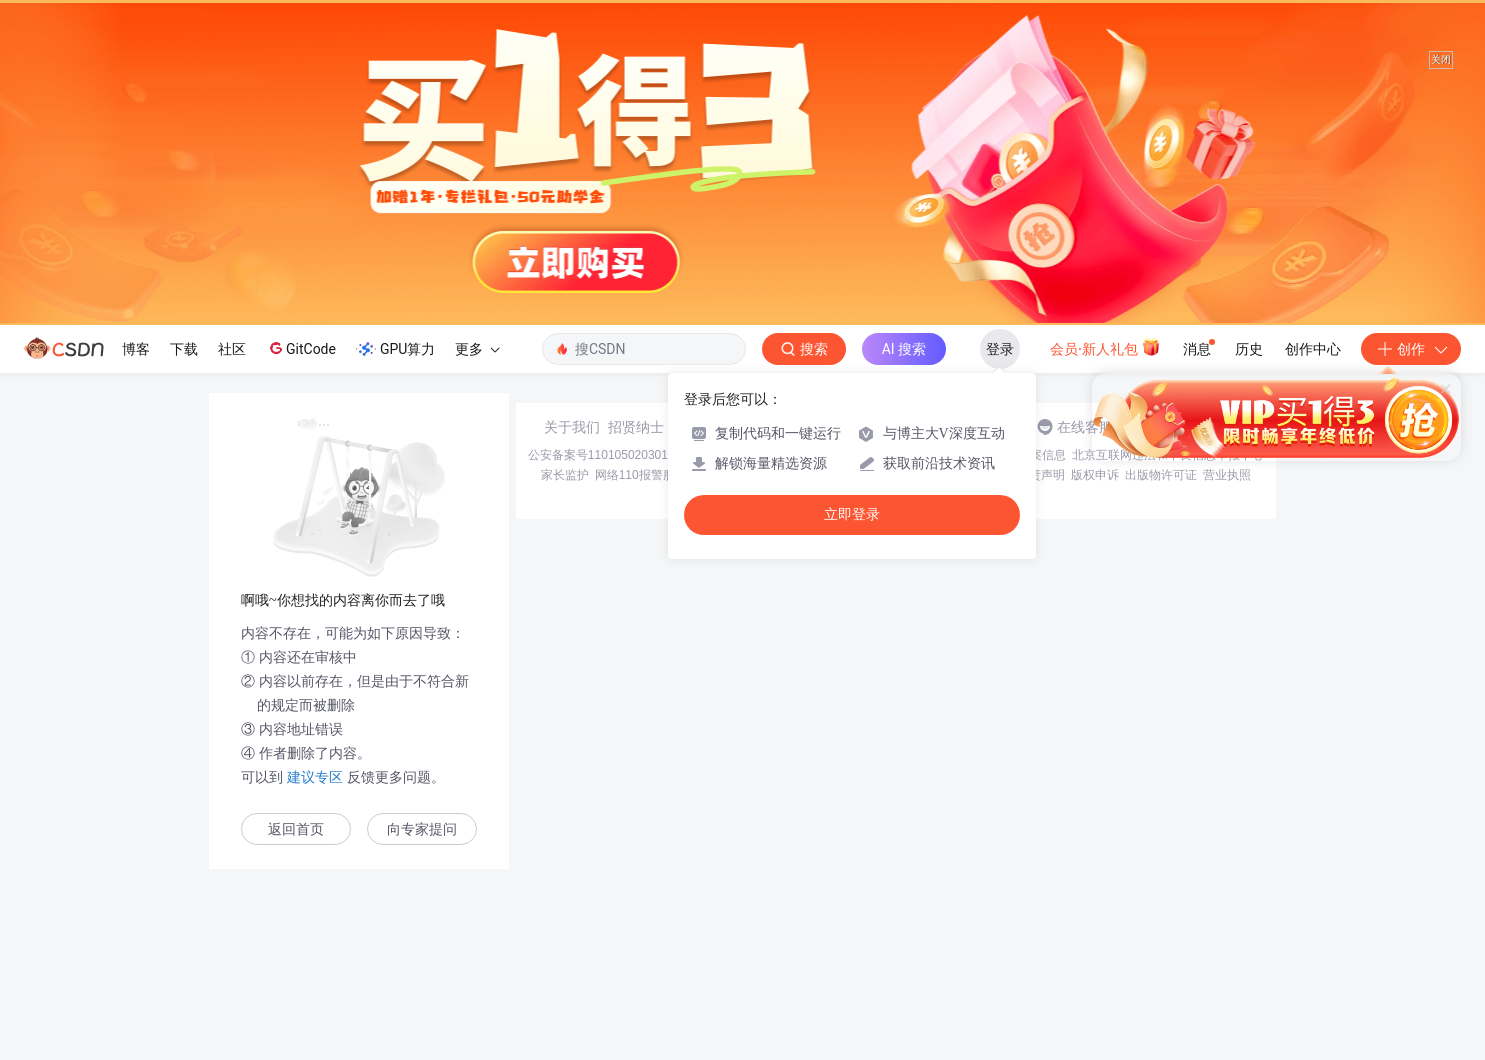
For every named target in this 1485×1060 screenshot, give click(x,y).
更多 (477, 349)
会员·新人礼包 (1105, 347)
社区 (232, 349)
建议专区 (315, 777)
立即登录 (852, 514)
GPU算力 (395, 349)
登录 (1000, 349)
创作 (1411, 349)
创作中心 (1313, 349)
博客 (136, 349)
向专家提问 (422, 829)
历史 (1249, 349)
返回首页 (296, 829)
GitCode (301, 348)
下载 (184, 349)
